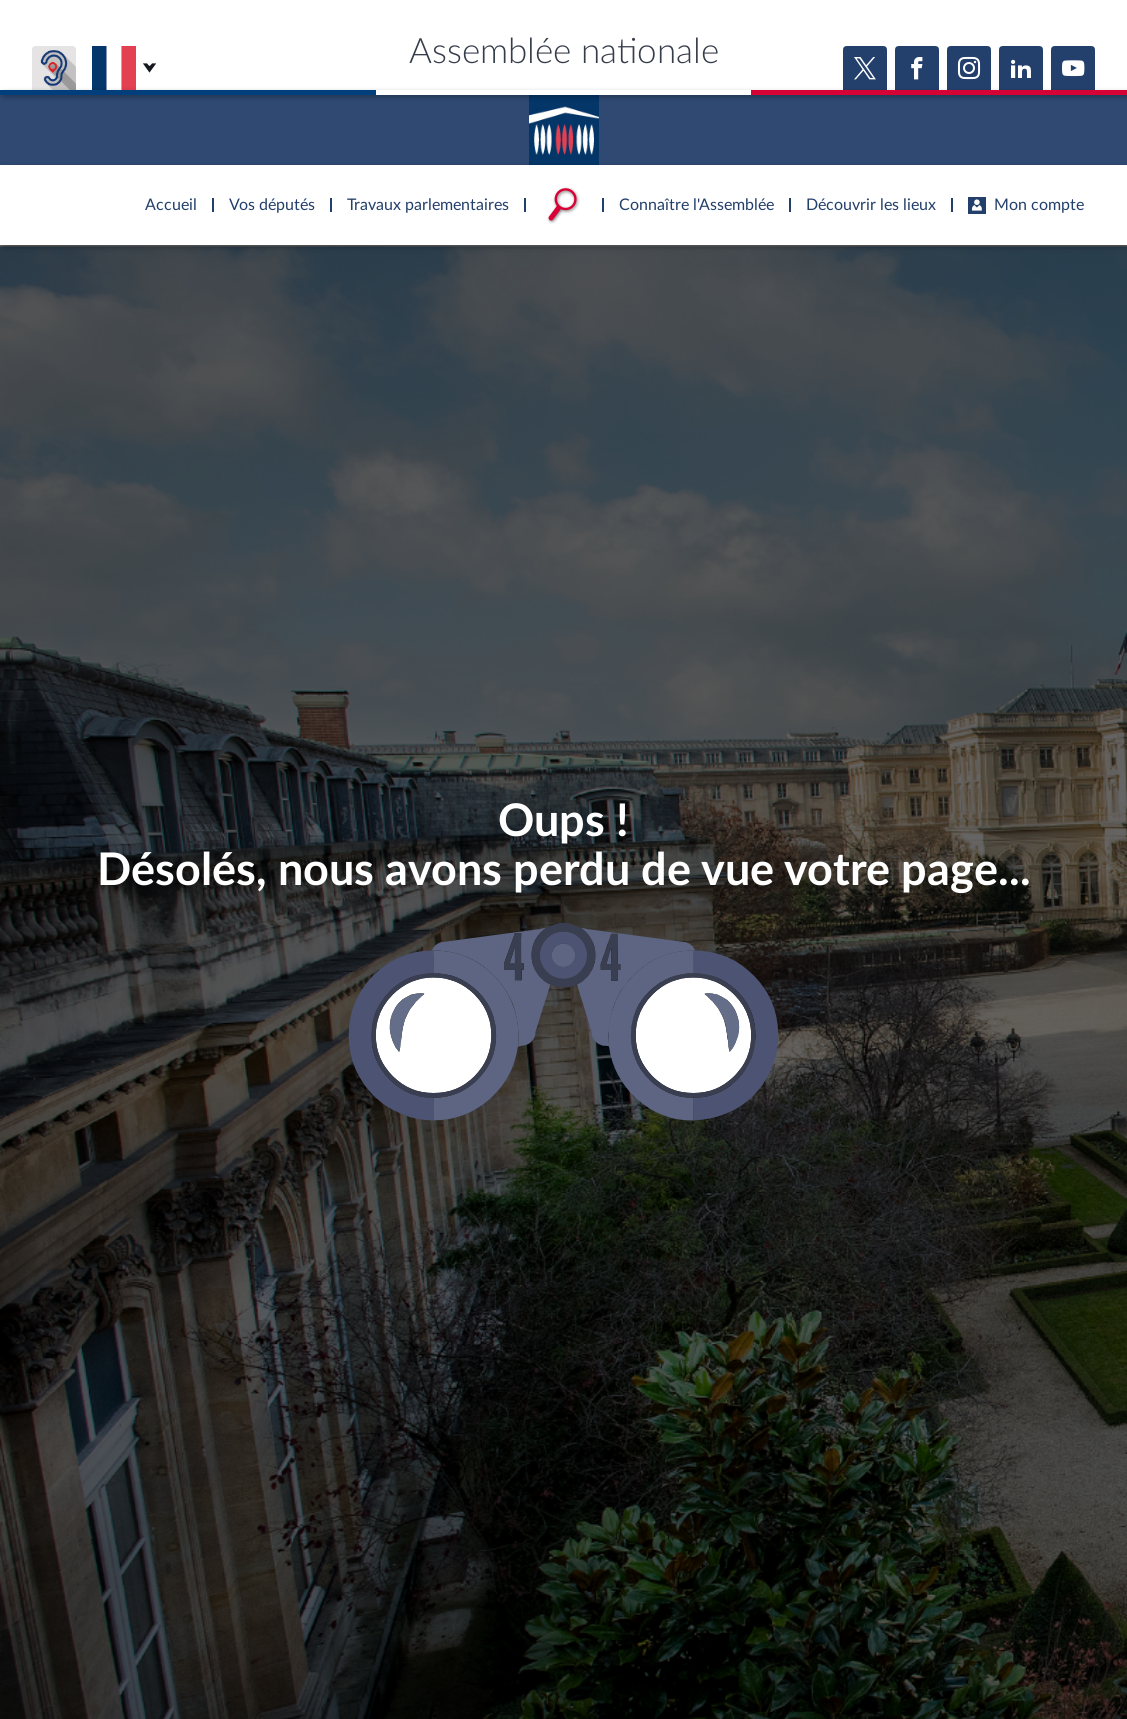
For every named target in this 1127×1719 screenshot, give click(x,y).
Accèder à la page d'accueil (564, 123)
